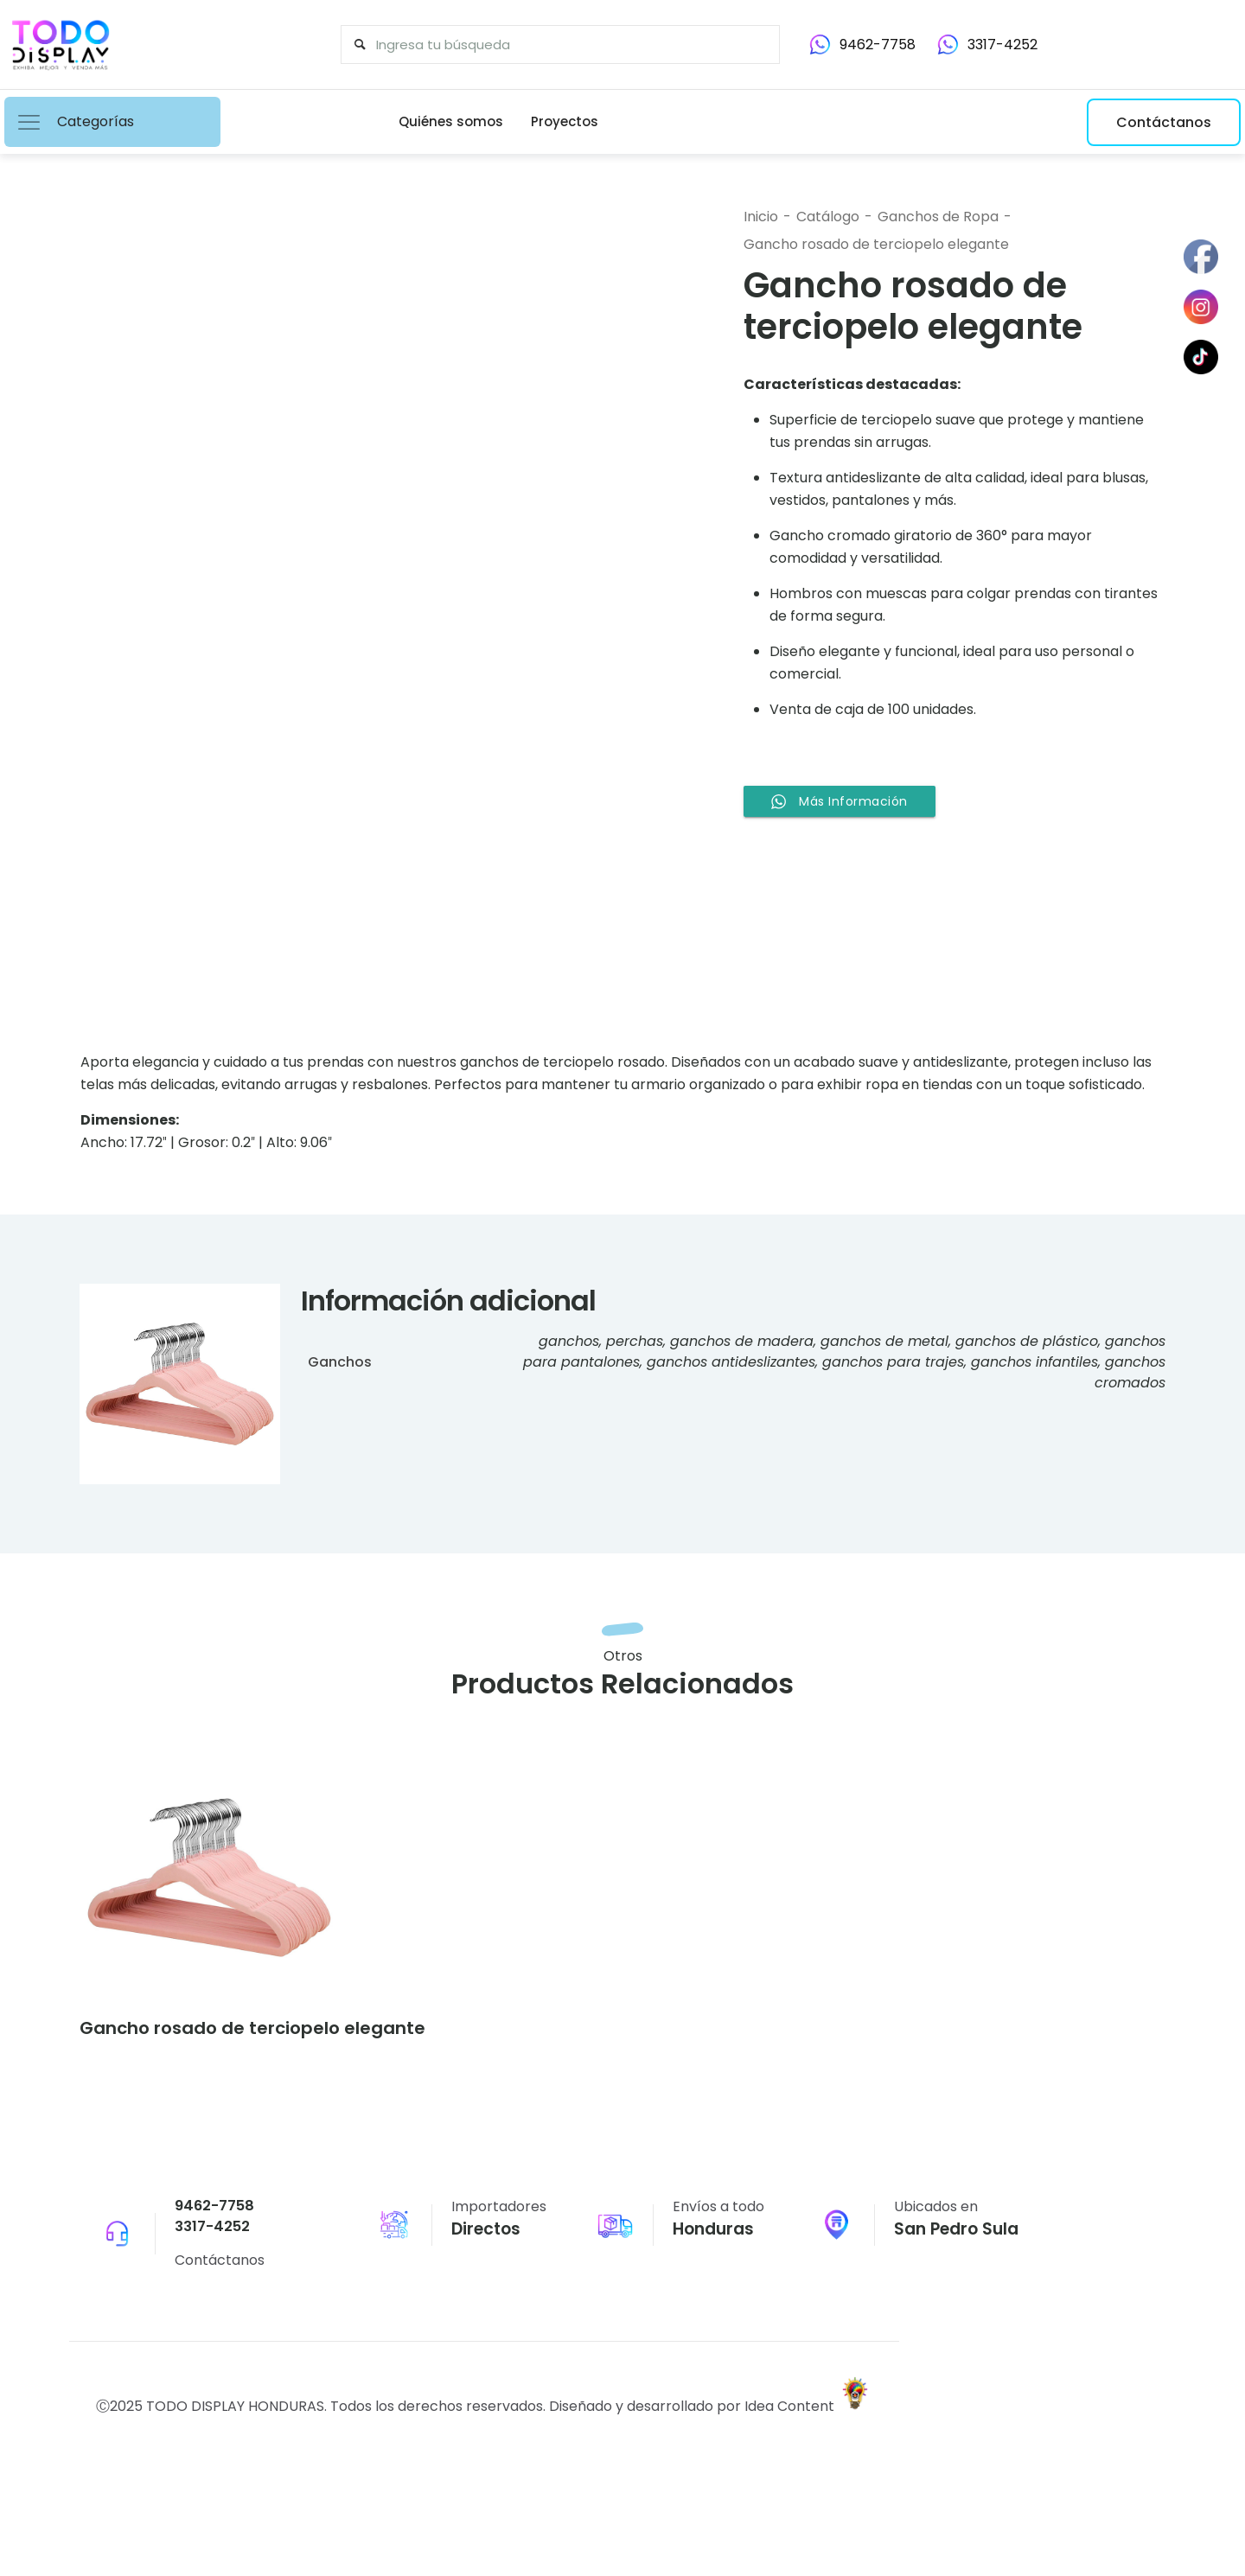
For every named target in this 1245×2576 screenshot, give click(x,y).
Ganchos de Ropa (938, 216)
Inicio (761, 216)
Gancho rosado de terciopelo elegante (876, 244)
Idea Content (791, 2423)
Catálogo (827, 216)
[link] (209, 1886)
